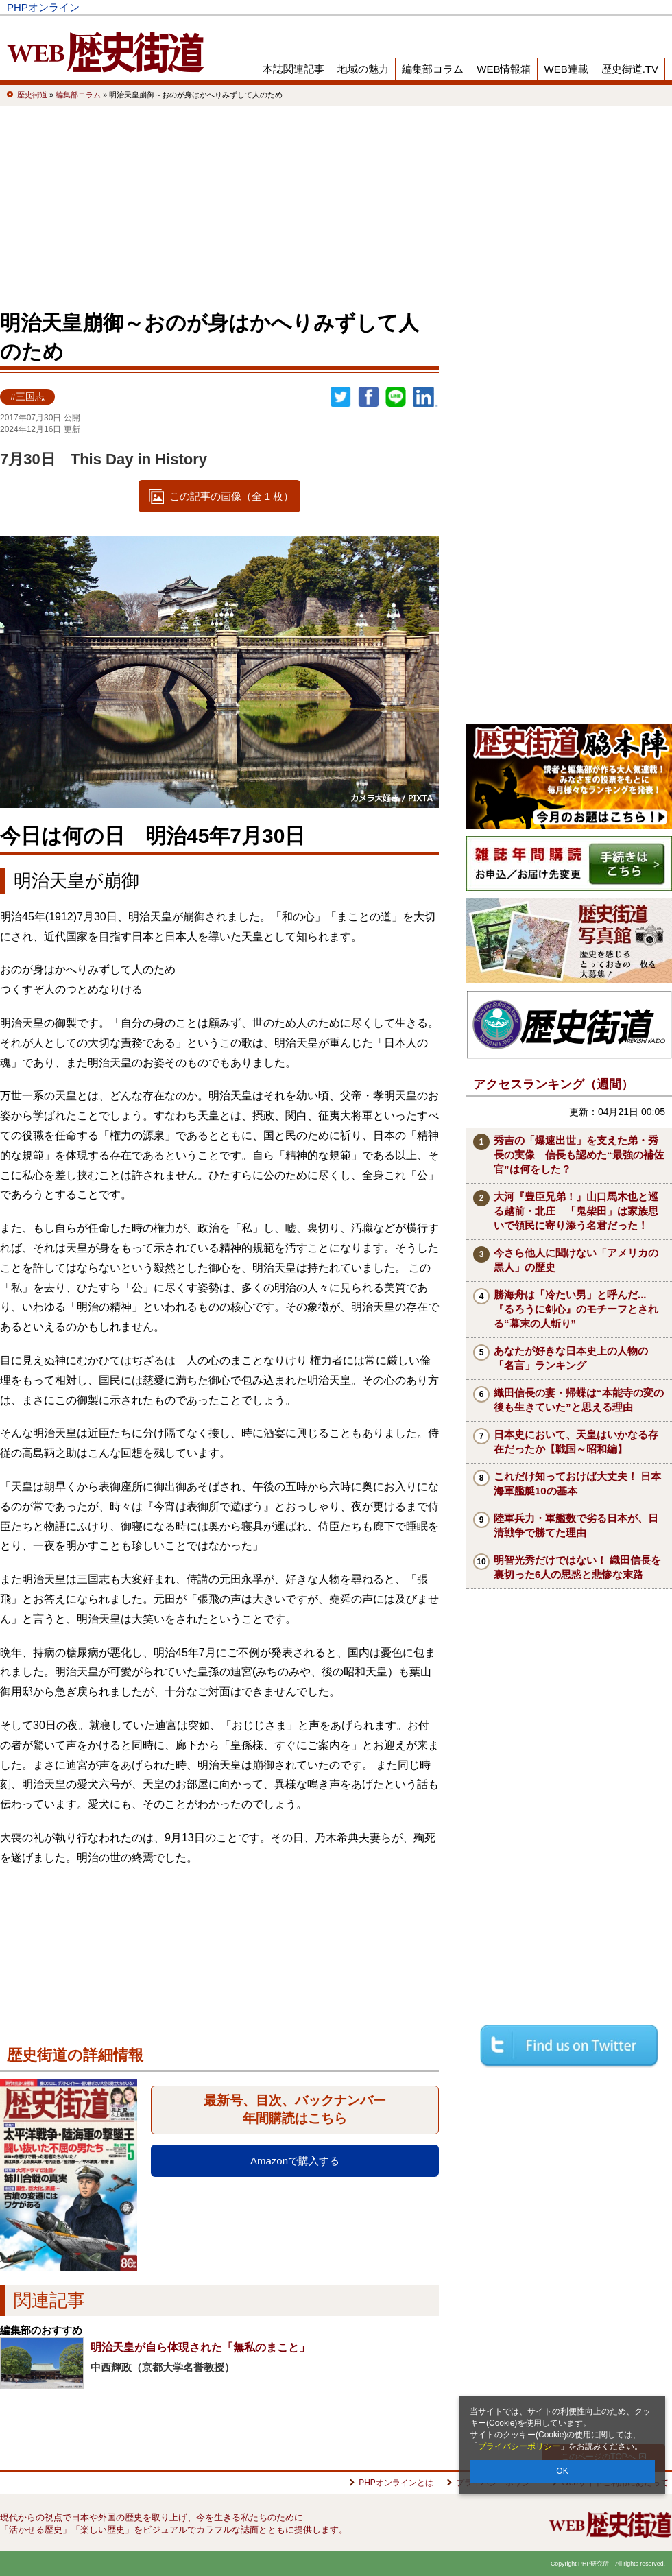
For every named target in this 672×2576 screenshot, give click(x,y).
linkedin (426, 397)
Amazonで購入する (294, 2161)
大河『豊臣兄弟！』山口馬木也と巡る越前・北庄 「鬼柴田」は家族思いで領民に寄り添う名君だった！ (576, 1211)
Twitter (341, 397)
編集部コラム (433, 69)
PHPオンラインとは (396, 2483)
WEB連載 (566, 69)
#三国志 (27, 397)
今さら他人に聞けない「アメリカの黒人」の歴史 (576, 1260)
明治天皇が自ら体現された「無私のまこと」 (200, 2347)
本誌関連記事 (293, 69)
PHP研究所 (627, 7)
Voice (468, 7)
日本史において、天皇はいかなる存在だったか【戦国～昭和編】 (576, 1442)
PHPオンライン (43, 7)
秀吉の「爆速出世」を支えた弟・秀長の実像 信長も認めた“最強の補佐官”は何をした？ (579, 1154)
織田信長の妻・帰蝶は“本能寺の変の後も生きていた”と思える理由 (579, 1400)
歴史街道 (564, 7)
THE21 (515, 7)
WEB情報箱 (504, 69)
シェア (368, 397)
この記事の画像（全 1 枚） (231, 496)
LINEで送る (395, 397)
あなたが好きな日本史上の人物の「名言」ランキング (571, 1358)
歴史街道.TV (629, 69)
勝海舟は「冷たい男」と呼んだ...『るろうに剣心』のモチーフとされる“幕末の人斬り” (576, 1309)
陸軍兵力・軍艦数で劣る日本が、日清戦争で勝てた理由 (576, 1525)
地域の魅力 (363, 69)
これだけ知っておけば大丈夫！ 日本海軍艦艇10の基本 (577, 1483)
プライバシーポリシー (519, 2446)
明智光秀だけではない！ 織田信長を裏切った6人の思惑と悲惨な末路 (577, 1567)
